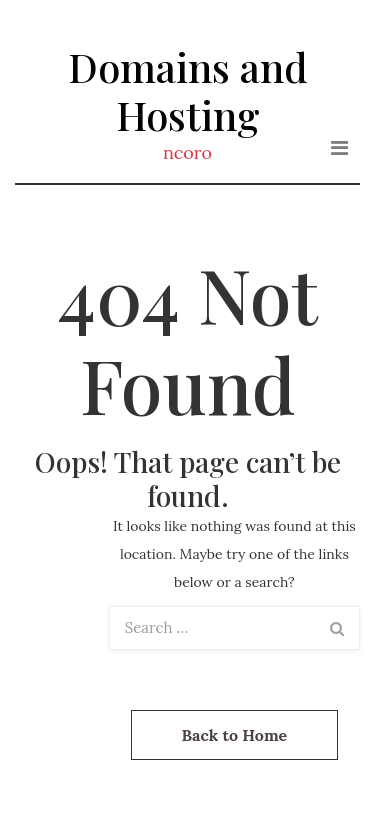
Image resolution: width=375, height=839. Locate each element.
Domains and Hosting (188, 90)
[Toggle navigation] (339, 148)
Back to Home (235, 735)
